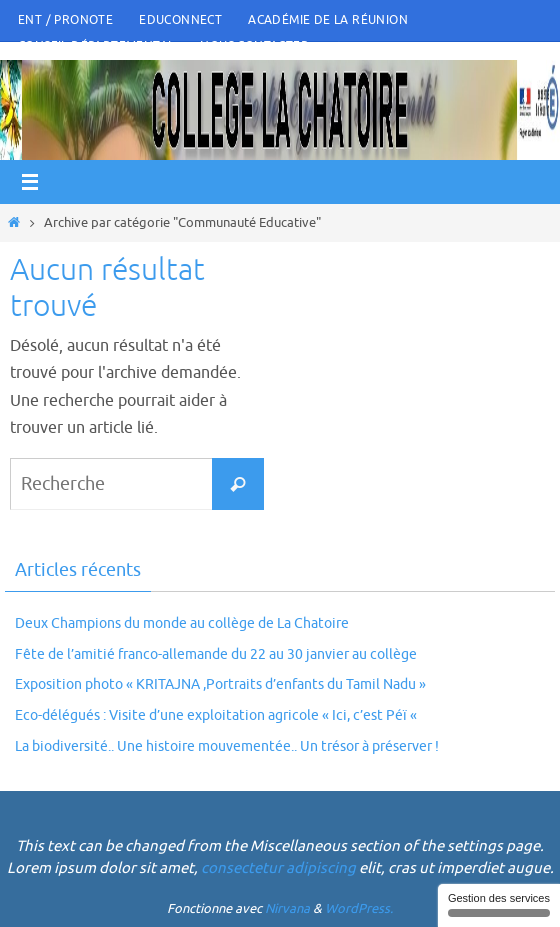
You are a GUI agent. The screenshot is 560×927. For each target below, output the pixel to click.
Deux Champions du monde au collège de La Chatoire (182, 623)
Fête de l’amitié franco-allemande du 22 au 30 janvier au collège (216, 654)
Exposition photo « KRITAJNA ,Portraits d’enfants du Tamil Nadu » (220, 684)
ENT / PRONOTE (65, 20)
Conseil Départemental (96, 46)
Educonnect (180, 20)
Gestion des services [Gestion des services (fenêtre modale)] (499, 904)
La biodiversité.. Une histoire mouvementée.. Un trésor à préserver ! (227, 746)
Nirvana (287, 908)
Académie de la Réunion (328, 20)
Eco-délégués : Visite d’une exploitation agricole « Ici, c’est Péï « (217, 715)
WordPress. (359, 908)
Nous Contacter (254, 46)
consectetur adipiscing (278, 868)
